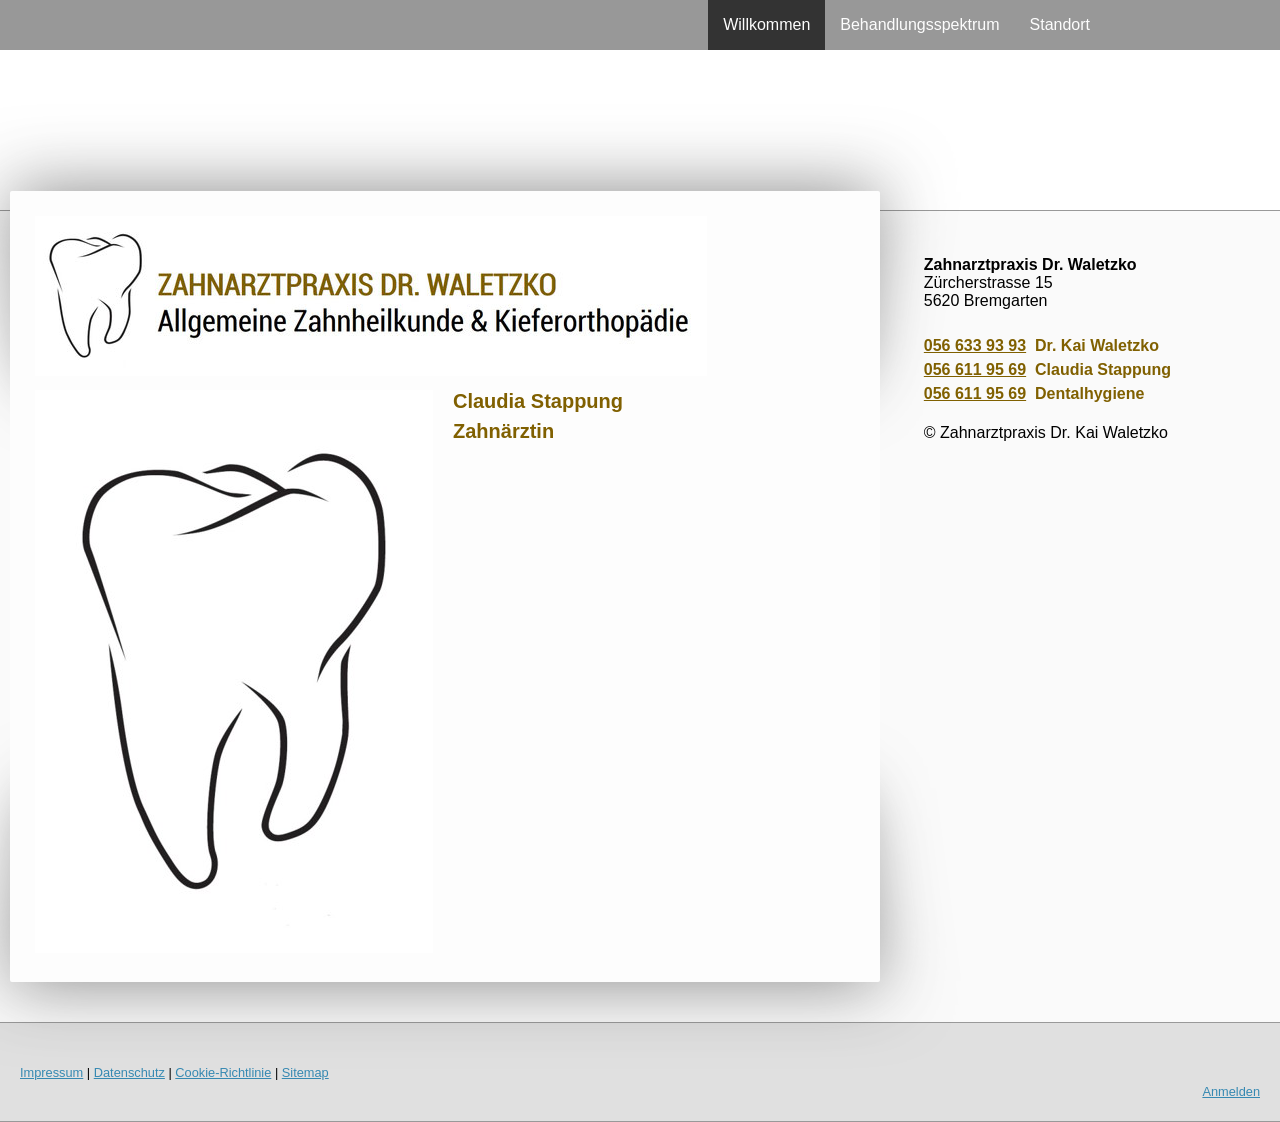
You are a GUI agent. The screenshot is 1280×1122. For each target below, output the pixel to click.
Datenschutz (129, 1072)
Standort (1060, 24)
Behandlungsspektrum (919, 24)
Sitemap (305, 1072)
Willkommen (766, 24)
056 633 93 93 (975, 345)
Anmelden (1231, 1091)
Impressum (51, 1072)
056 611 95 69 (975, 369)
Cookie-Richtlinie (223, 1072)
